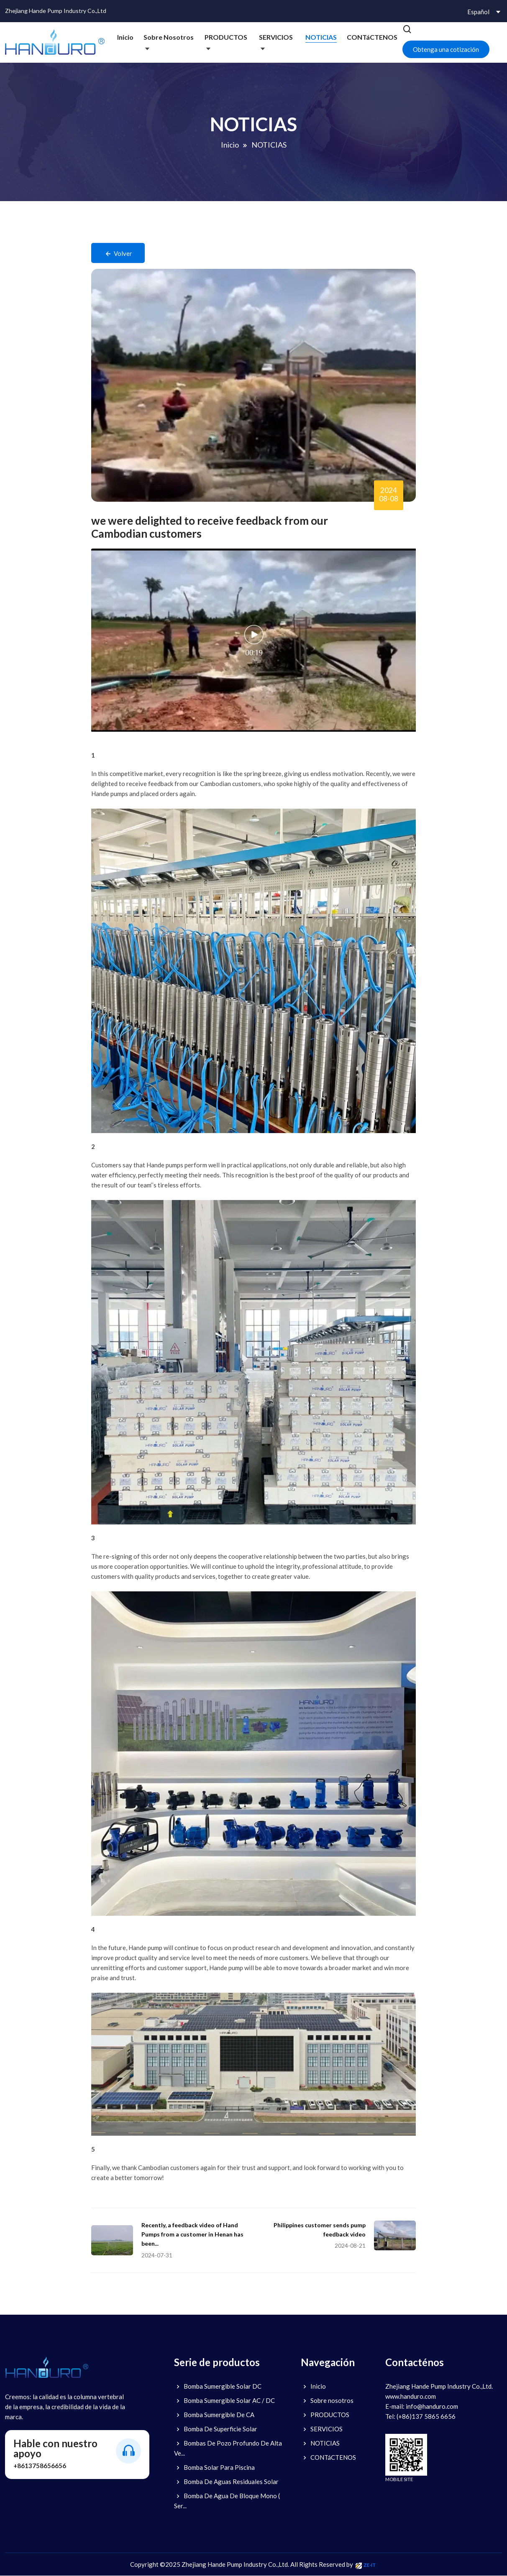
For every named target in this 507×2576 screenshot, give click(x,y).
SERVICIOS (276, 37)
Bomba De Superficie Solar (215, 2429)
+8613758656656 (39, 2466)
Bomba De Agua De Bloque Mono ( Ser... (227, 2501)
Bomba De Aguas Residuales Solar (226, 2482)
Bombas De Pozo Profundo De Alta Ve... (228, 2448)
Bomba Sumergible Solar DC (217, 2387)
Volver (119, 254)
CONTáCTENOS (372, 37)
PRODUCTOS (226, 37)
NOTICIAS (321, 37)
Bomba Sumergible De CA (214, 2415)
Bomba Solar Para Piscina (214, 2468)
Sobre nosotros (168, 37)
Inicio (125, 37)
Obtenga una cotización (446, 49)
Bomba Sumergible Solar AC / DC (224, 2401)
